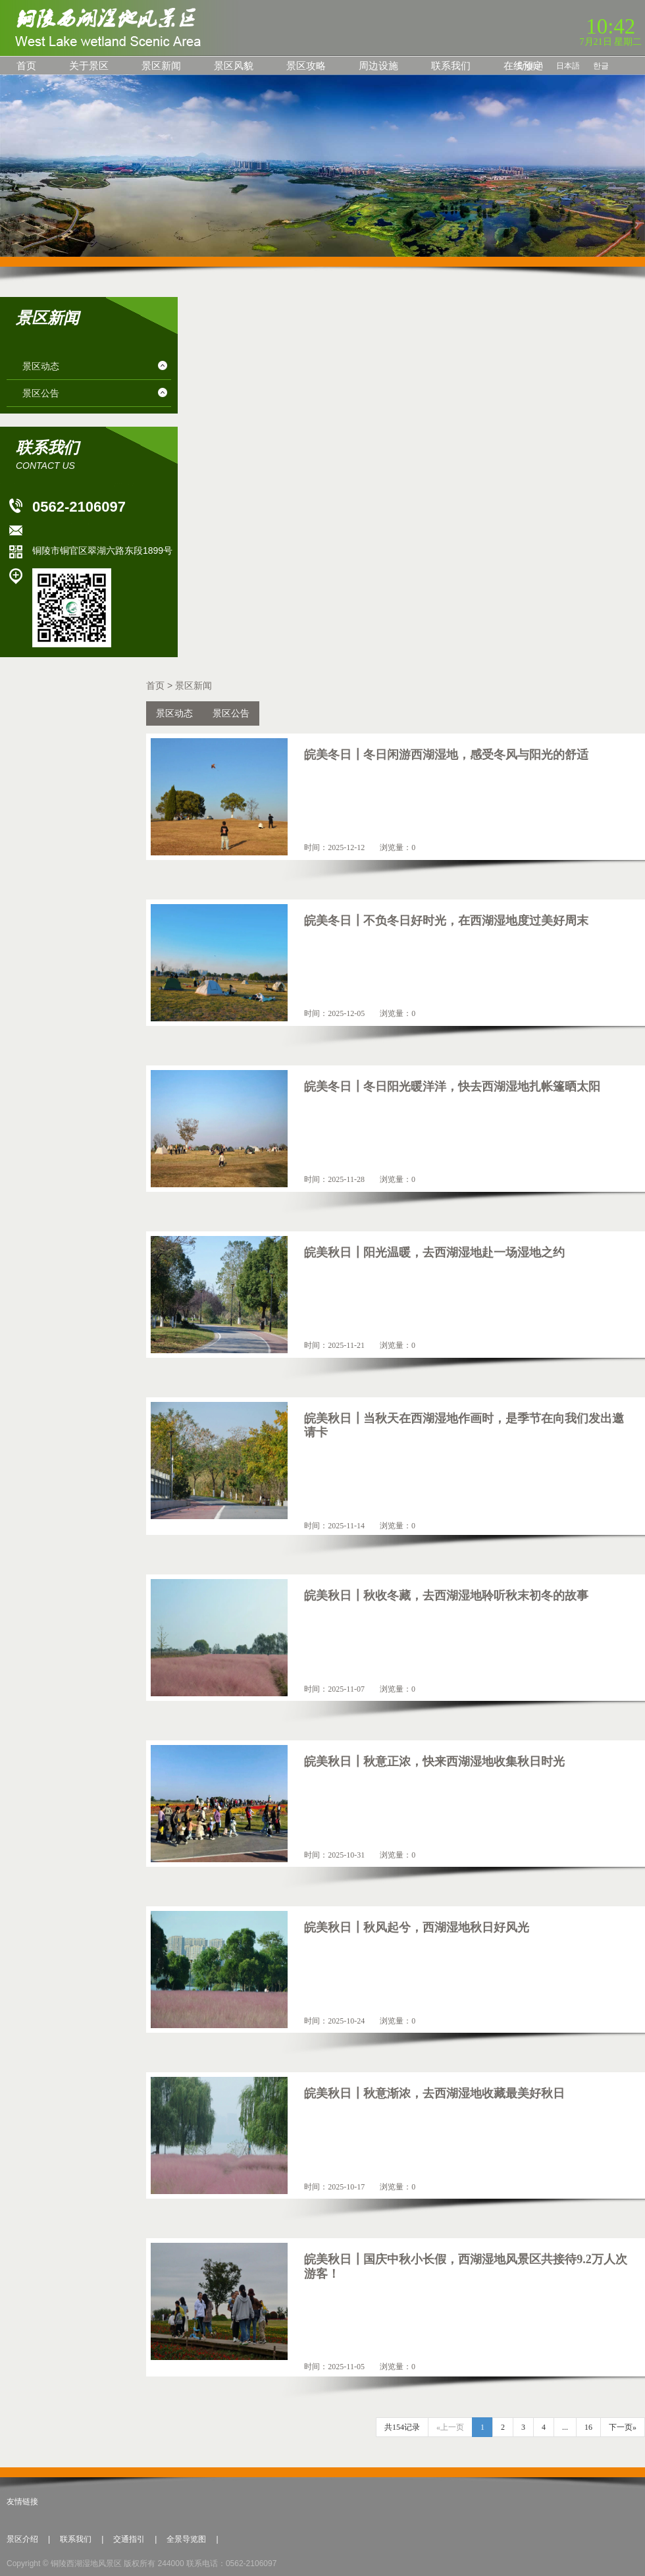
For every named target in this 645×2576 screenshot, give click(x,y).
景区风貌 (233, 65)
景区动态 (40, 366)
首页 (26, 65)
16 (588, 2427)
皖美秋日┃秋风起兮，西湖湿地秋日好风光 (416, 1927)
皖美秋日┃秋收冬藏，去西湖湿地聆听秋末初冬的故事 (446, 1595)
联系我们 (451, 65)
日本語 (568, 65)
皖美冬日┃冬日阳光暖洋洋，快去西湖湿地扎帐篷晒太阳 (452, 1086)
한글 (601, 65)
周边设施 (378, 65)
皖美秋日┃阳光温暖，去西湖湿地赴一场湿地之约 (434, 1252)
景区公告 (40, 393)
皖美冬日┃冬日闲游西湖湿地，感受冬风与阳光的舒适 (446, 754)
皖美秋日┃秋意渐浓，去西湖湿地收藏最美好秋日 (434, 2093)
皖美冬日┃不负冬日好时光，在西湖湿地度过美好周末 (446, 920)
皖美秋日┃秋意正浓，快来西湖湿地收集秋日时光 (434, 1761)
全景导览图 (186, 2539)
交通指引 (129, 2539)
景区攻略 (306, 65)
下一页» (622, 2427)
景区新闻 (161, 65)
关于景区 (89, 65)
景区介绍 (22, 2539)
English (530, 65)
